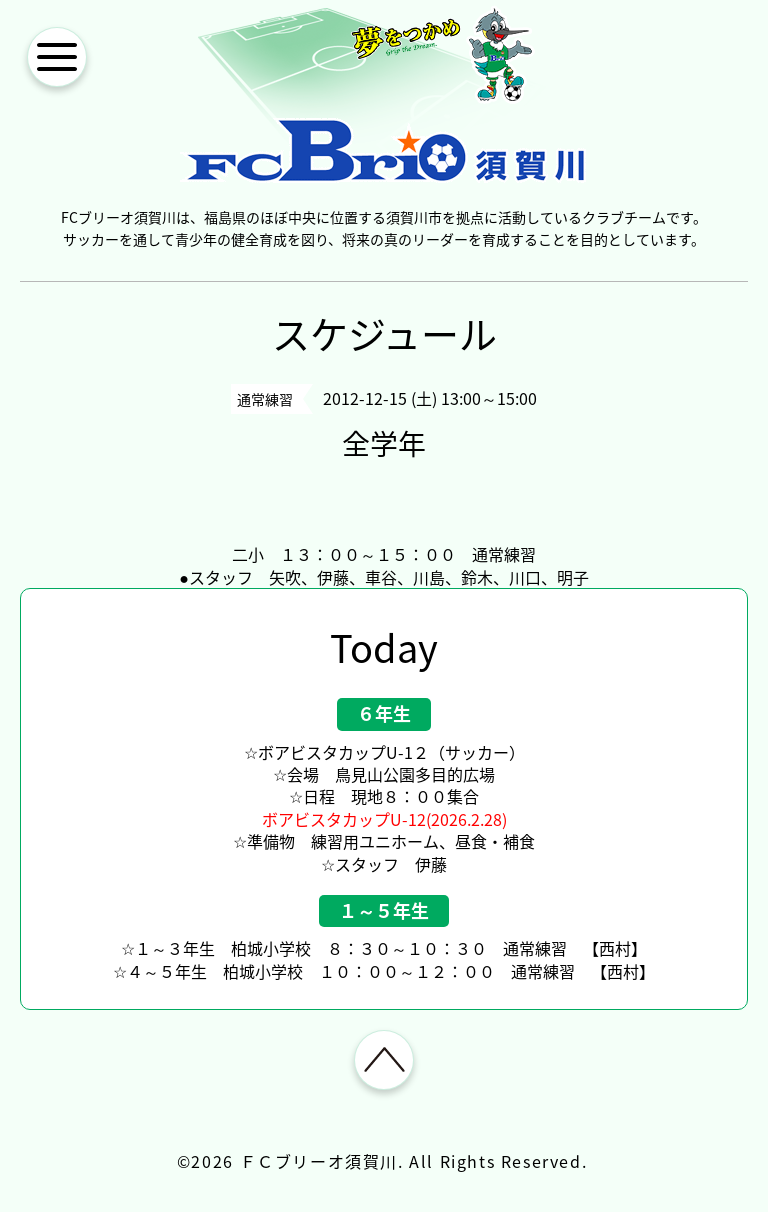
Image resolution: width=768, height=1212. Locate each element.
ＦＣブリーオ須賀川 (319, 1161)
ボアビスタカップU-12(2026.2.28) (384, 819)
